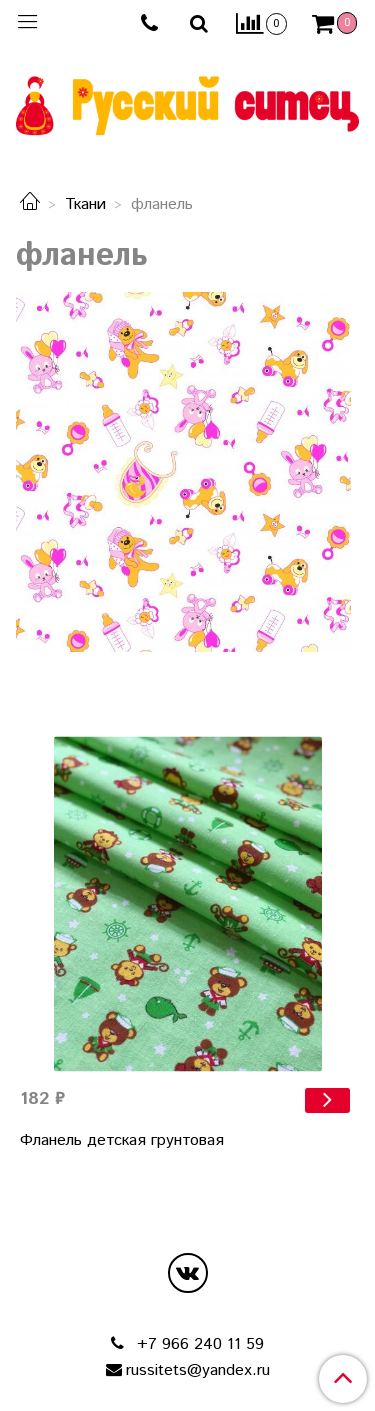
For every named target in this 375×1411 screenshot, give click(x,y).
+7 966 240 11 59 (198, 1344)
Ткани (85, 204)
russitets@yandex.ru (198, 1370)
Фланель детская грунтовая (122, 1140)
